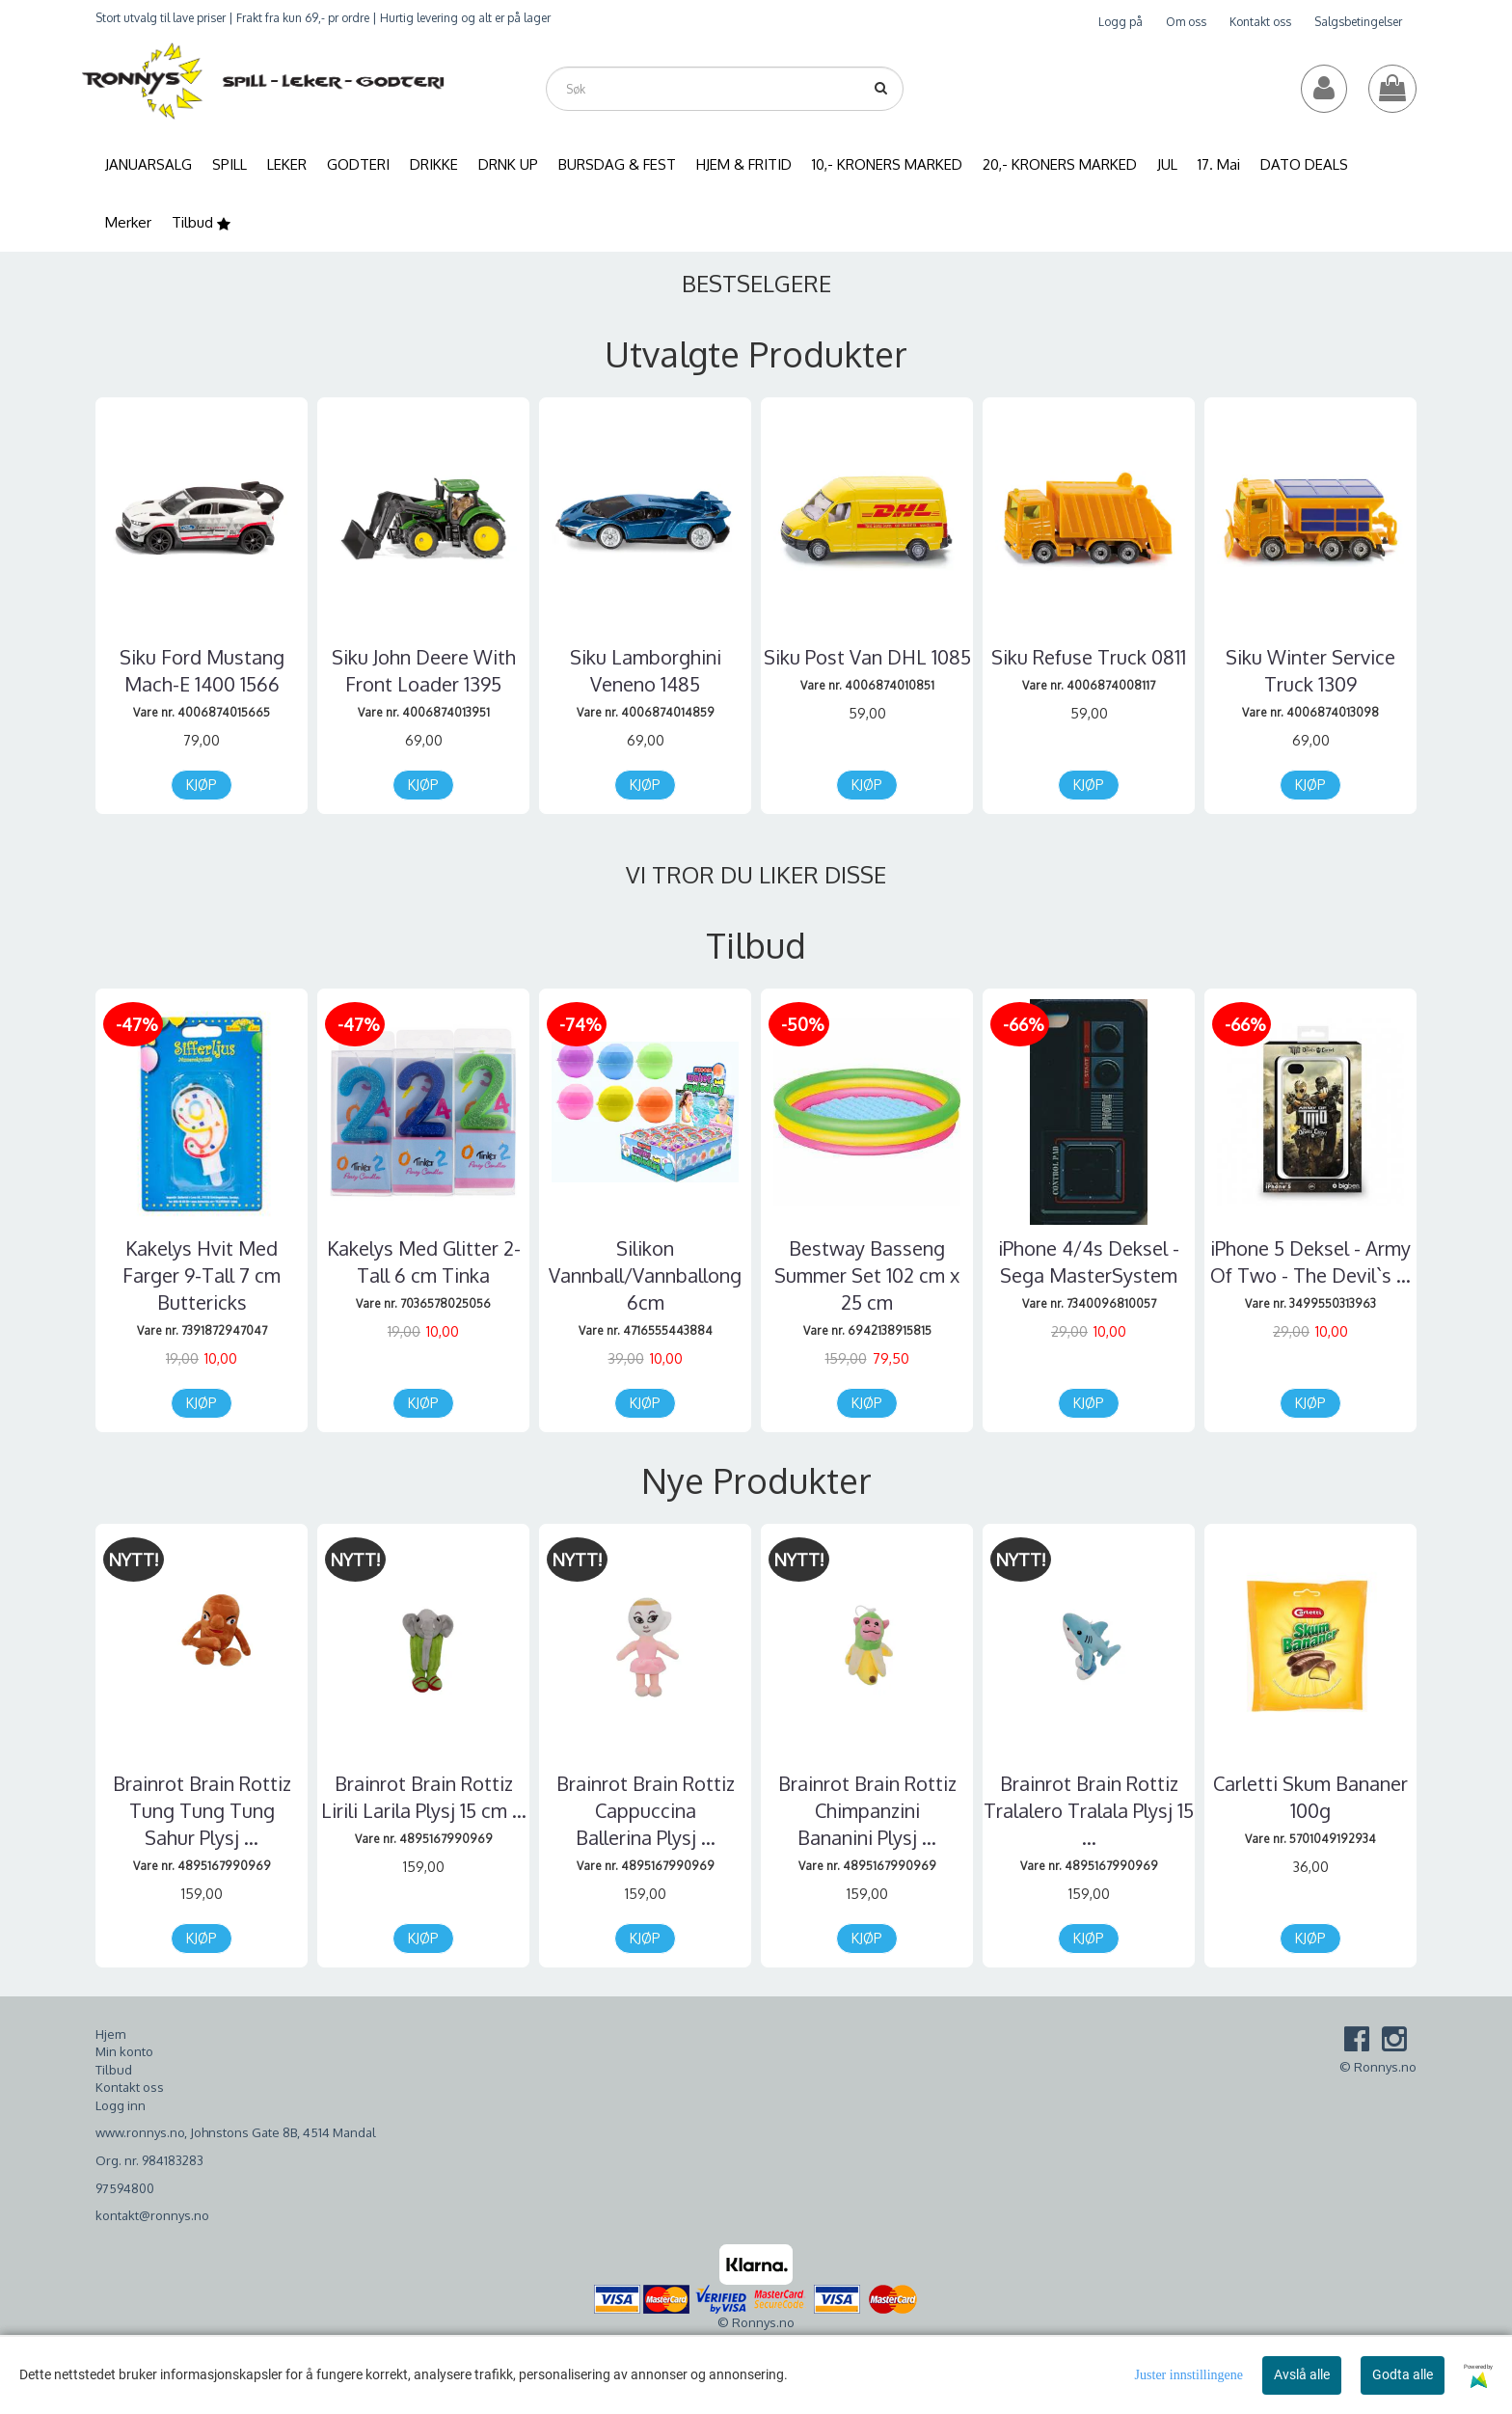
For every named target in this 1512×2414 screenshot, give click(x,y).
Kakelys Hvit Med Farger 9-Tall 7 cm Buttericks (201, 1275)
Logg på (1120, 21)
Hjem (110, 2034)
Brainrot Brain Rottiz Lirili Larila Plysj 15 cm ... (423, 1797)
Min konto (124, 2051)
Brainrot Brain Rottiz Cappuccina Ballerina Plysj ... (645, 1810)
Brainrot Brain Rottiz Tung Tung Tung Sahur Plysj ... (202, 1810)
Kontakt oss (1260, 21)
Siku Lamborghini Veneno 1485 (645, 670)
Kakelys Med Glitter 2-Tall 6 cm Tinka (424, 1261)
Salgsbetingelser (1358, 21)
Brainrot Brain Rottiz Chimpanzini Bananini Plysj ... (867, 1810)
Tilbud (113, 2069)
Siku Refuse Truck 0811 (1088, 656)
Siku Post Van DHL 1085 (867, 656)
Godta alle (1402, 2374)
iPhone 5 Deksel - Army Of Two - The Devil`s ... (1310, 1261)
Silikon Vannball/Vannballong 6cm (645, 1275)
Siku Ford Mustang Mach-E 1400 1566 (202, 670)
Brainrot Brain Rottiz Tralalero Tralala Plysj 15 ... (1089, 1810)
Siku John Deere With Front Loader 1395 (424, 670)
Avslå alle (1302, 2374)
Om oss (1186, 21)
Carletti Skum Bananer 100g (1310, 1797)
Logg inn (120, 2105)
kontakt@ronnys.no (152, 2215)
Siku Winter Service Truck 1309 (1310, 670)
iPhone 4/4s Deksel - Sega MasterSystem (1088, 1261)
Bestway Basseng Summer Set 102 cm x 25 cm (866, 1275)
